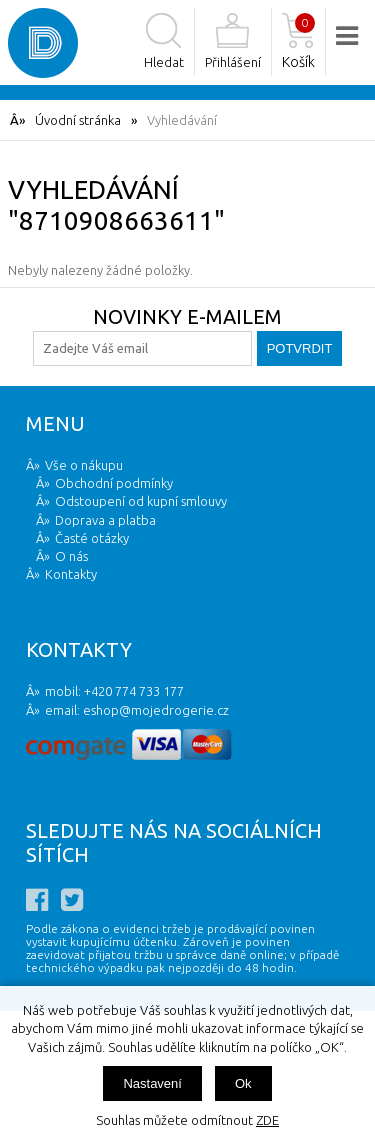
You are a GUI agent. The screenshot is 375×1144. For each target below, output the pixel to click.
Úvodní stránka (78, 120)
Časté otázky (92, 538)
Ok (243, 1083)
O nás (71, 556)
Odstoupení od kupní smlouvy (141, 501)
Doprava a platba (105, 520)
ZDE (267, 1120)
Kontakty (71, 574)
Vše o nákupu (84, 465)
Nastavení (152, 1083)
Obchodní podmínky (114, 483)
